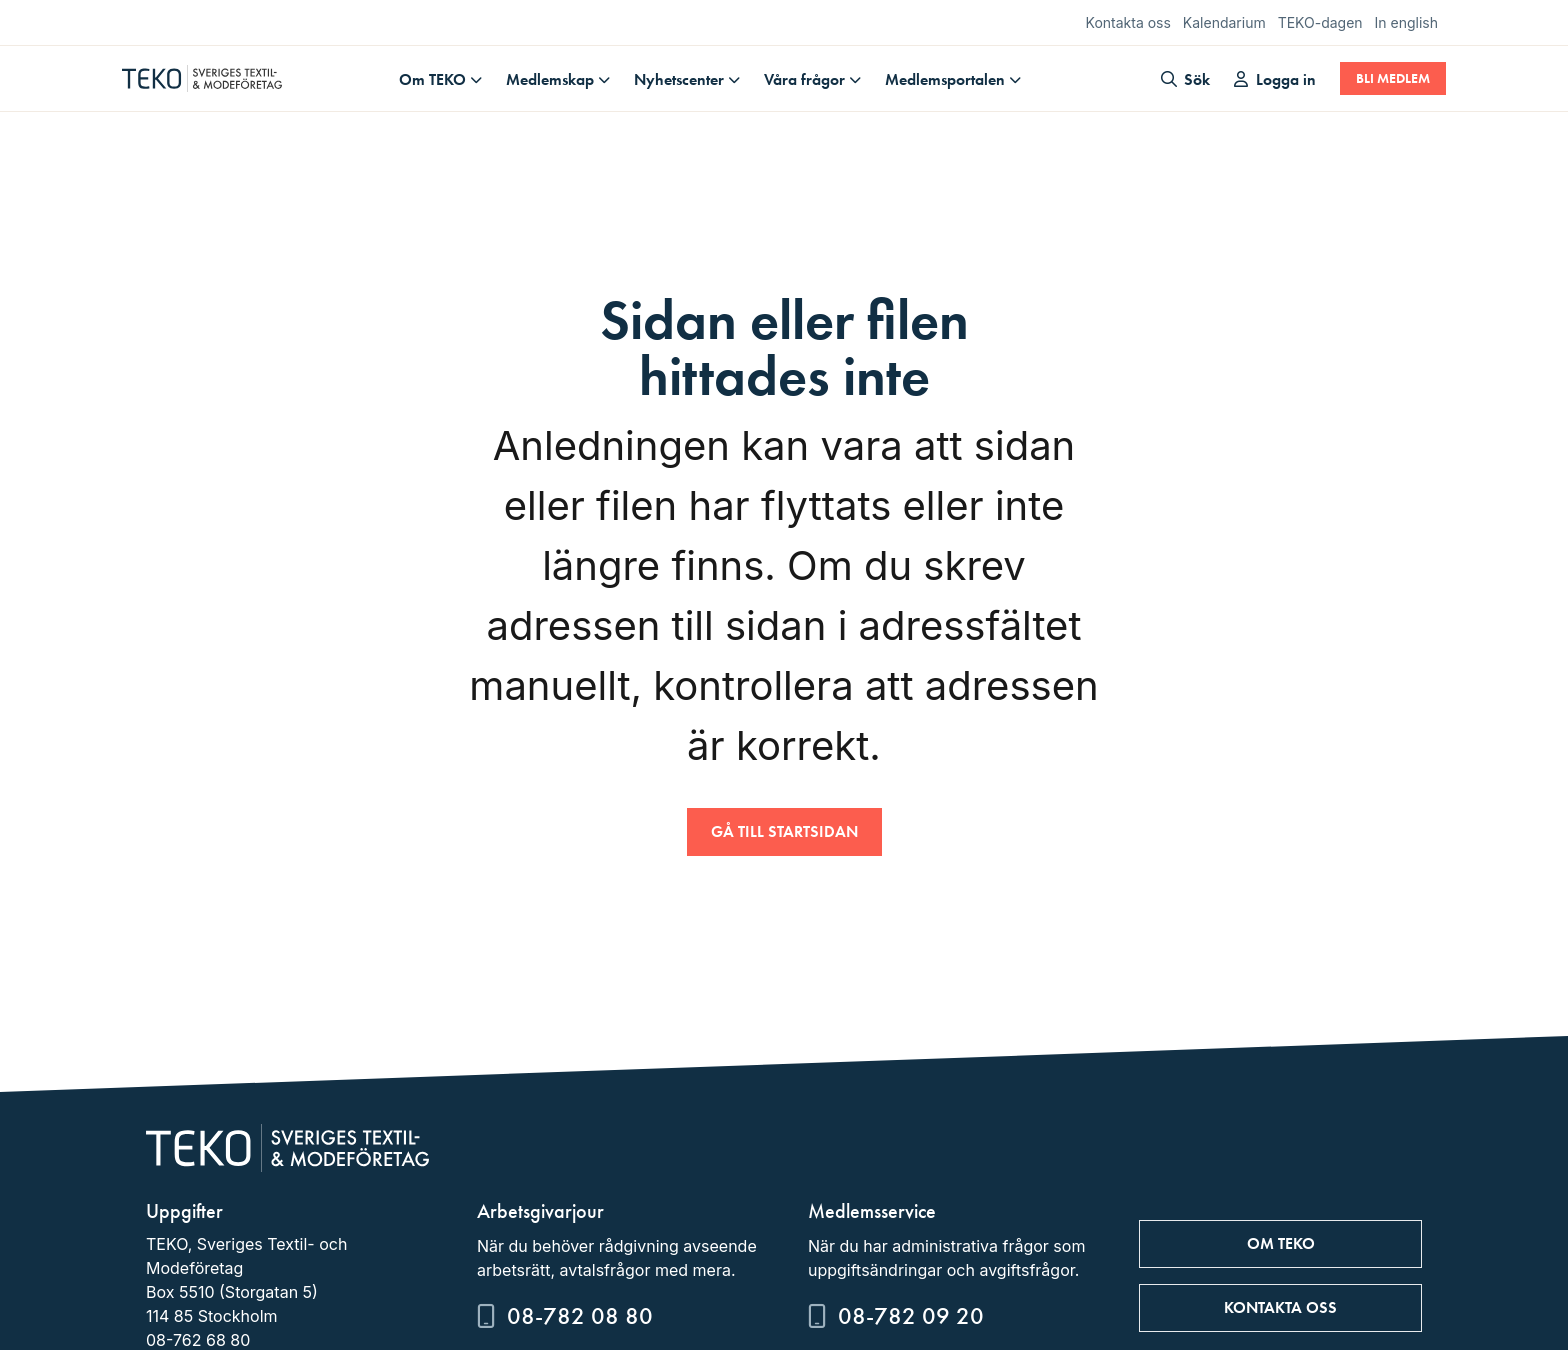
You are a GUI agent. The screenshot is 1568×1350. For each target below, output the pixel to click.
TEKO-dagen (1320, 22)
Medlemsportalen (945, 79)
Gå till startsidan (784, 831)
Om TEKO (432, 79)
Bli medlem (1393, 78)
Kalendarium (1224, 22)
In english (1406, 22)
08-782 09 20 (911, 1315)
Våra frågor (804, 79)
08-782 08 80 (580, 1315)
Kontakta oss (1128, 22)
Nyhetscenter (679, 79)
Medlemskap (550, 79)
